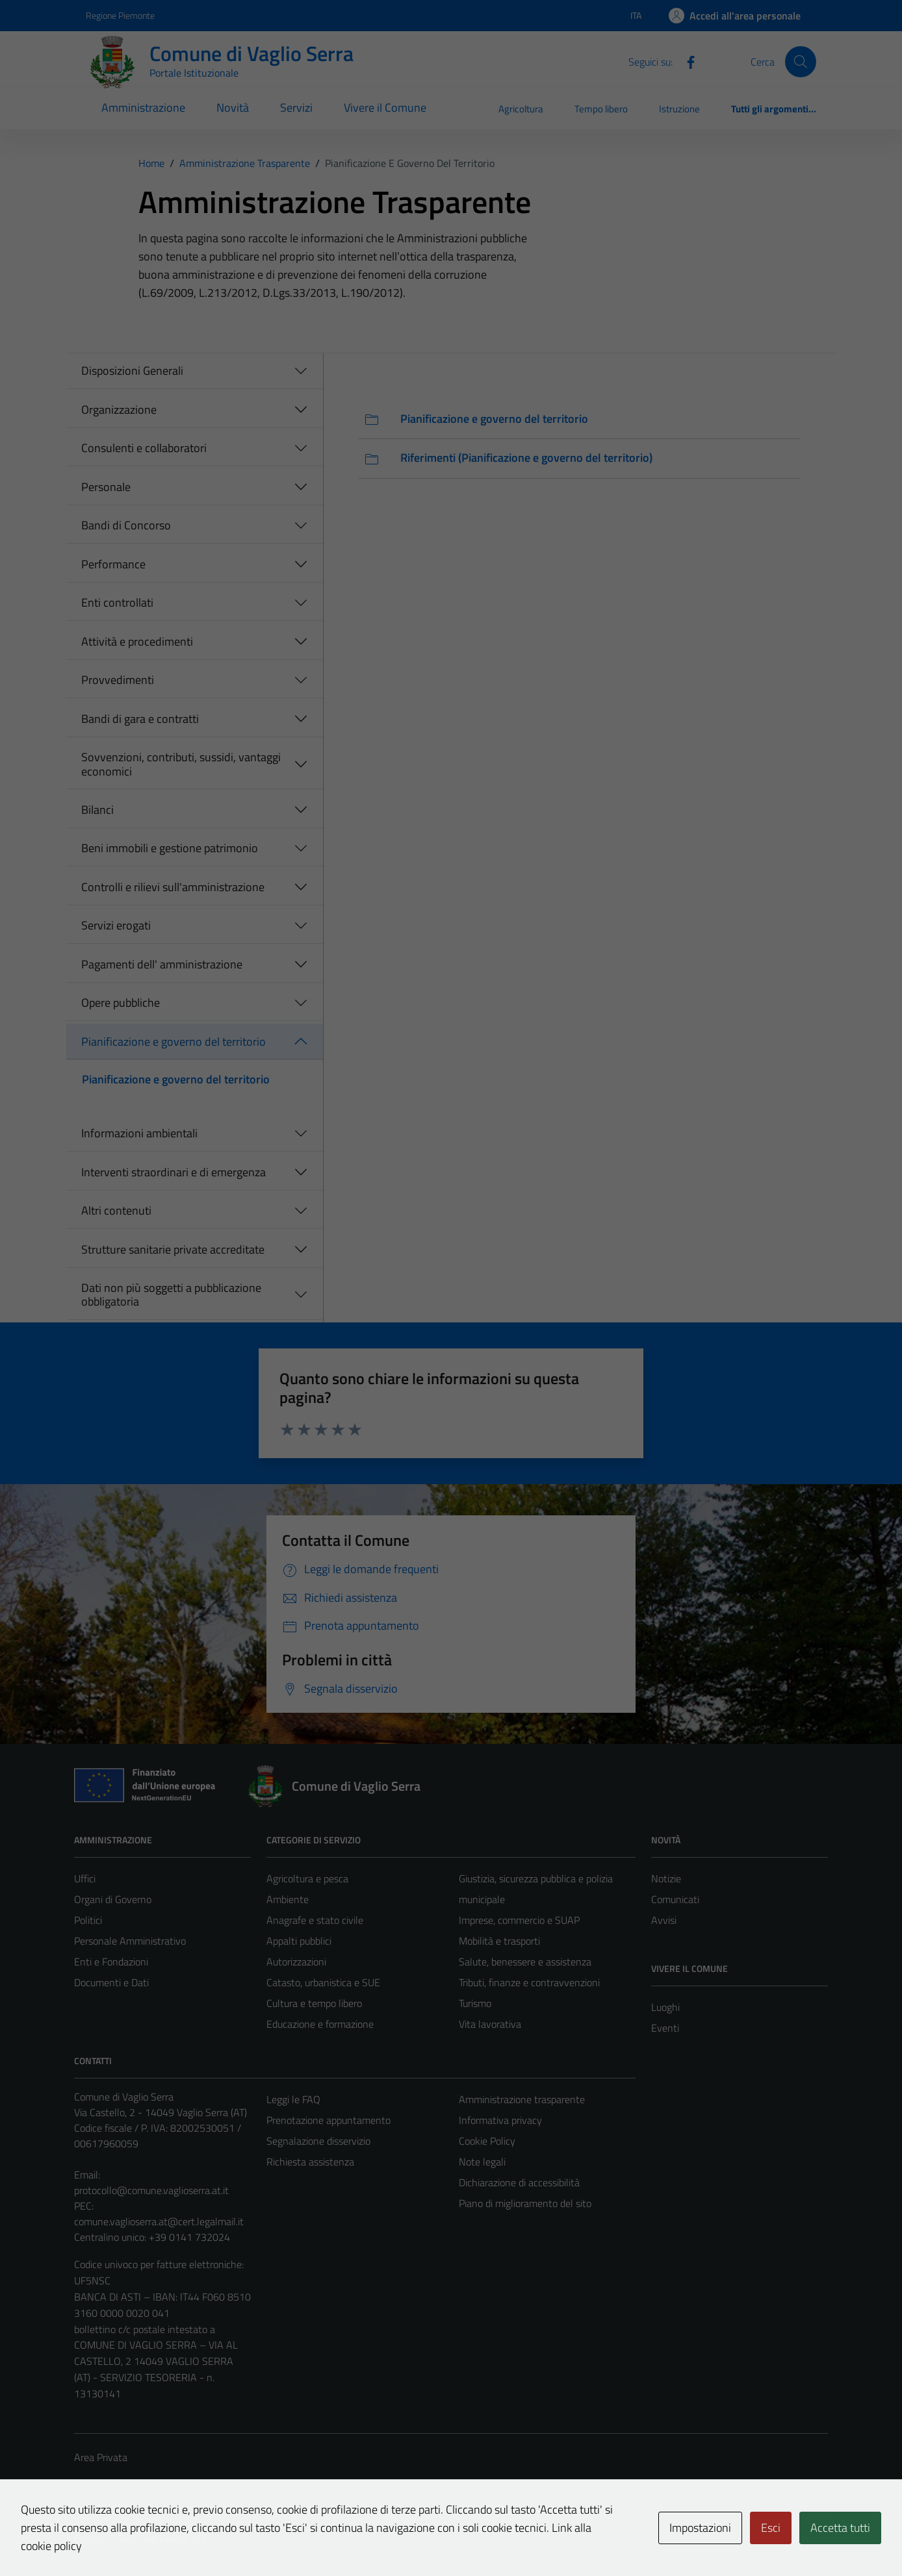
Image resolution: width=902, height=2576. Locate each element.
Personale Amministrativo (130, 1941)
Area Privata (100, 2457)
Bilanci (97, 809)
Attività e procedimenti (137, 641)
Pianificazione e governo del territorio (173, 1041)
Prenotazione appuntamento (328, 2120)
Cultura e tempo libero (314, 2003)
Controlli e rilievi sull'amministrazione (172, 887)
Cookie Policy (487, 2141)
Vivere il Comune (385, 107)
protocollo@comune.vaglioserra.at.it (151, 2190)
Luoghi (665, 2007)
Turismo (475, 2003)
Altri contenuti (116, 1210)
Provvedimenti (117, 679)
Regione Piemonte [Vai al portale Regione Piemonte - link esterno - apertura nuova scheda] (120, 15)
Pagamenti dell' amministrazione (161, 964)
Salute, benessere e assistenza (525, 1961)
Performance (113, 564)
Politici (88, 1920)
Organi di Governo (112, 1899)
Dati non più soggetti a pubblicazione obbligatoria (171, 1295)
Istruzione (679, 108)
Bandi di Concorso (126, 525)
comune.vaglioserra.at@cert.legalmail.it (159, 2221)
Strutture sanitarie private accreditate (172, 1249)
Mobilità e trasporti (499, 1941)
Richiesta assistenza (310, 2161)
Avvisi (663, 1920)
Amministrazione (143, 107)
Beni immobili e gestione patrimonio (169, 848)
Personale (106, 487)
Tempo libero (601, 108)
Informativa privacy (500, 2120)
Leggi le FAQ (293, 2099)
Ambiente (287, 1899)
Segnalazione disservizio (318, 2141)
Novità (232, 107)
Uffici (85, 1878)
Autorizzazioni (296, 1961)
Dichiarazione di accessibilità (519, 2182)
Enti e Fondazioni (111, 1961)
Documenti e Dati (111, 1982)
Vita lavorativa (490, 2024)
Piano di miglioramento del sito (525, 2203)
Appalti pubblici (298, 1941)
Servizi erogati (116, 925)
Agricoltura (520, 108)
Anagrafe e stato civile (314, 1920)
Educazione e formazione (320, 2024)
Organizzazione (119, 409)
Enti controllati (117, 602)
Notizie (666, 1878)
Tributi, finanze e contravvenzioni (529, 1982)
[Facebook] (686, 61)
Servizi (296, 107)
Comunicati (675, 1899)
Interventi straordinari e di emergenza (173, 1172)
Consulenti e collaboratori (144, 448)
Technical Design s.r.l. (162, 2538)
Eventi (665, 2028)
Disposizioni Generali (132, 370)
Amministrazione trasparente (522, 2099)
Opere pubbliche (120, 1002)
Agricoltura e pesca (307, 1878)
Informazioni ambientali (139, 1133)
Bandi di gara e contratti (140, 718)
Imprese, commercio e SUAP (519, 1920)
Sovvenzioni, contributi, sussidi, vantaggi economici (181, 764)
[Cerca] (800, 61)
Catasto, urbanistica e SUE (323, 1982)
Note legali (482, 2161)
